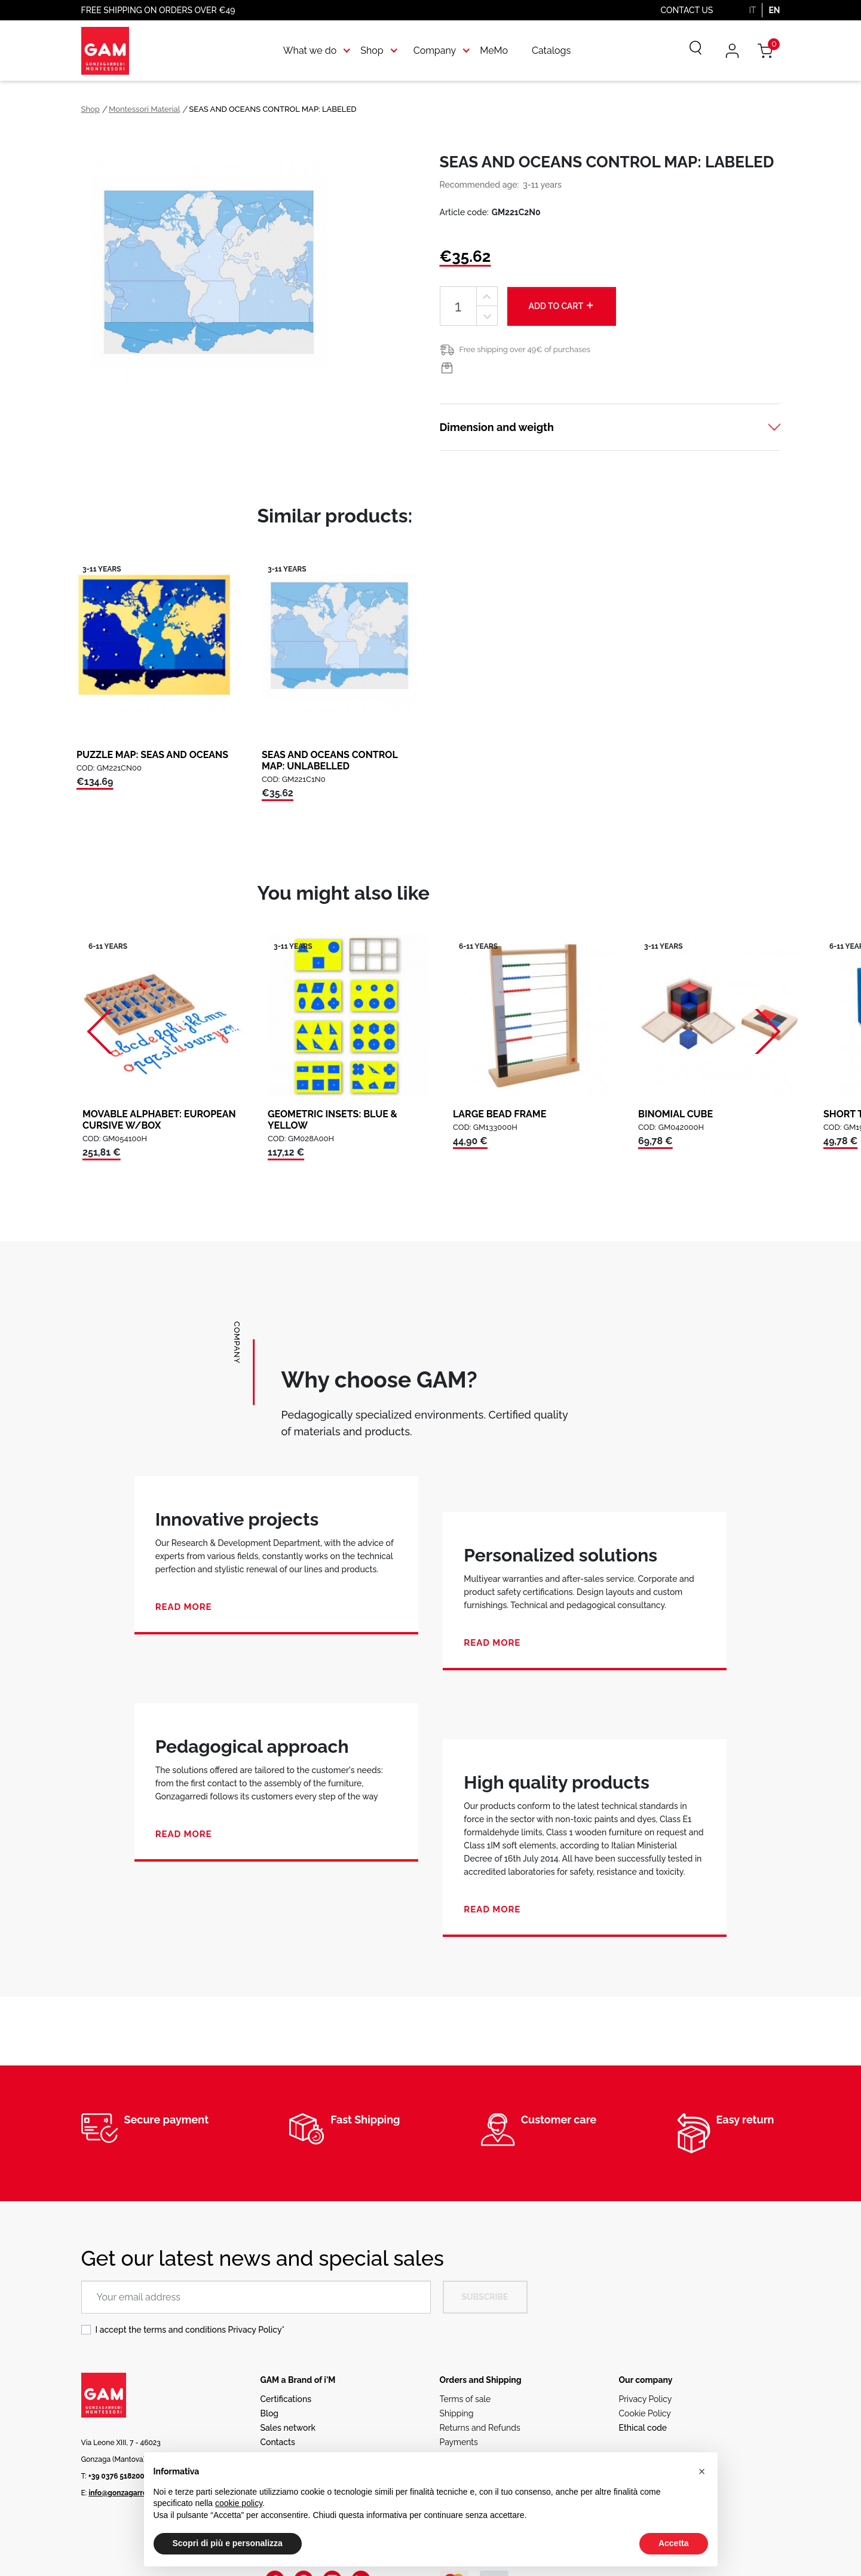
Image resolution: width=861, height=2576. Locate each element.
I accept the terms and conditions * (190, 2329)
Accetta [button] (673, 2543)
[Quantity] (458, 306)
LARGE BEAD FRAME (499, 1114)
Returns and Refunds (480, 2428)
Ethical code (643, 2428)
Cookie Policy (645, 2413)
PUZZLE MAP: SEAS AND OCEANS (152, 754)
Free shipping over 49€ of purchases (524, 349)
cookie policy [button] (238, 2503)
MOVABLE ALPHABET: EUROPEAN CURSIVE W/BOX (159, 1119)
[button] (702, 2471)
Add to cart (562, 305)
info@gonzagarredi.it (124, 2493)
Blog (270, 2413)
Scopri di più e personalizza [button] (228, 2543)
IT (752, 10)
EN (774, 10)
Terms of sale (465, 2399)
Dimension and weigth (497, 427)
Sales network (288, 2428)
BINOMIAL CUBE (675, 1114)
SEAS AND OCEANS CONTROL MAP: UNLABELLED (329, 760)
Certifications (286, 2399)
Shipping (457, 2413)
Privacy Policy (255, 2329)
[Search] (687, 51)
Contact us (687, 10)
